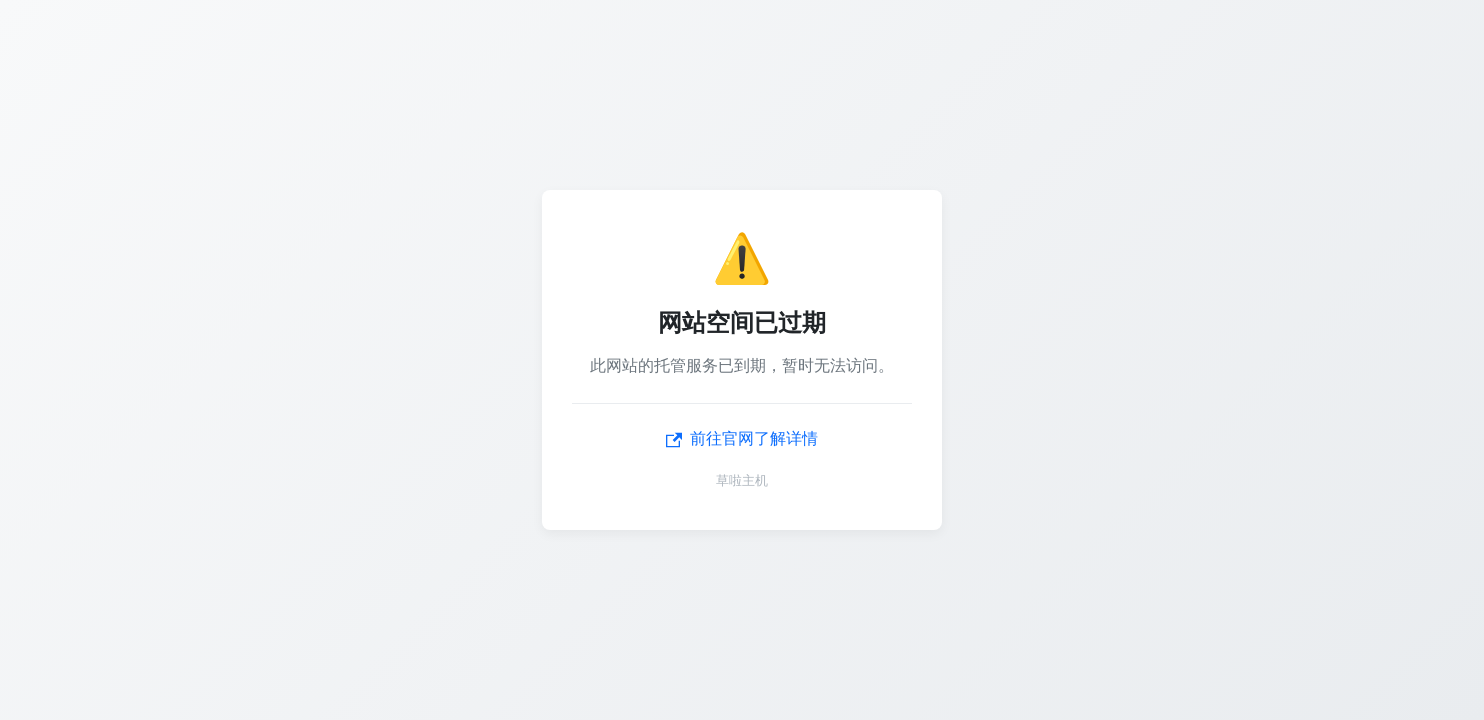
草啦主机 (742, 480)
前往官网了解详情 (742, 439)
